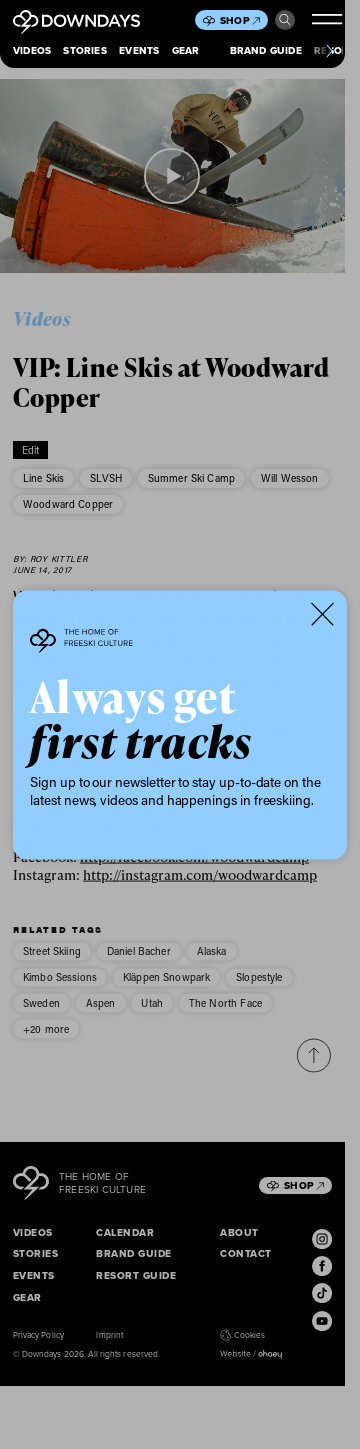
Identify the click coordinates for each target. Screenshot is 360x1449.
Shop (240, 20)
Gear (186, 50)
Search (285, 20)
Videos (32, 50)
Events (139, 50)
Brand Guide (266, 50)
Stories (84, 50)
